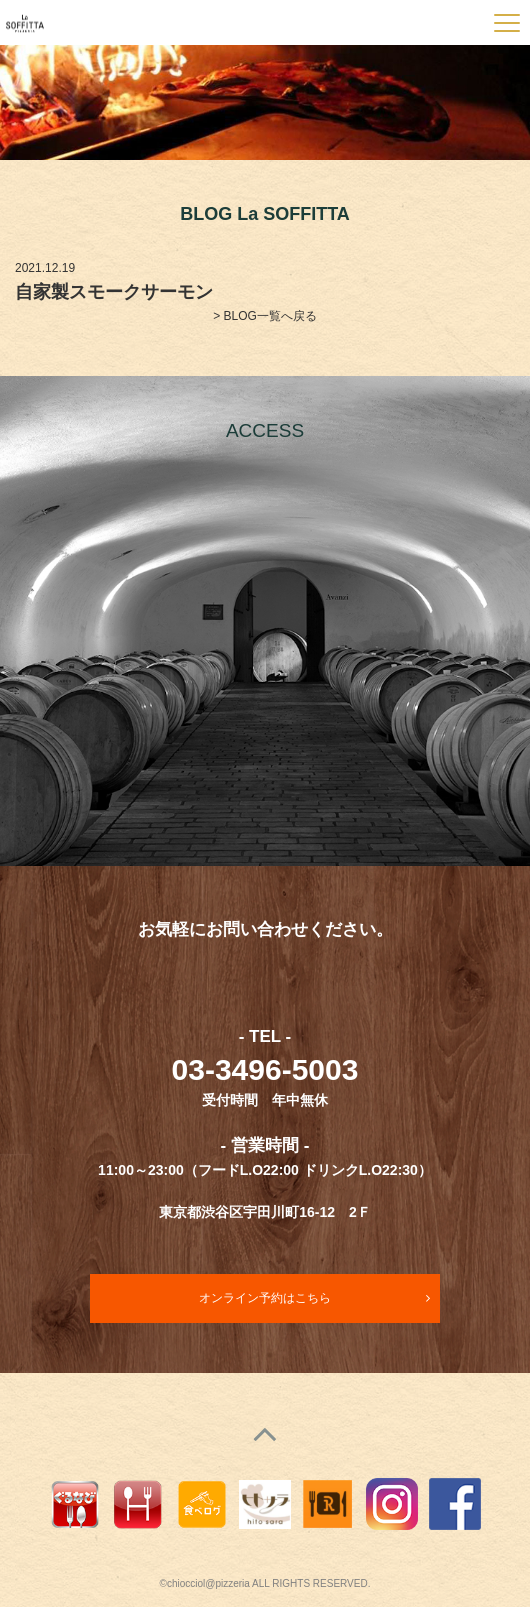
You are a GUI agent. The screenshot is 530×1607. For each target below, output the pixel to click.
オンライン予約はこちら (265, 1298)
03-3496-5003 (265, 1069)
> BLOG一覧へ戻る (265, 316)
